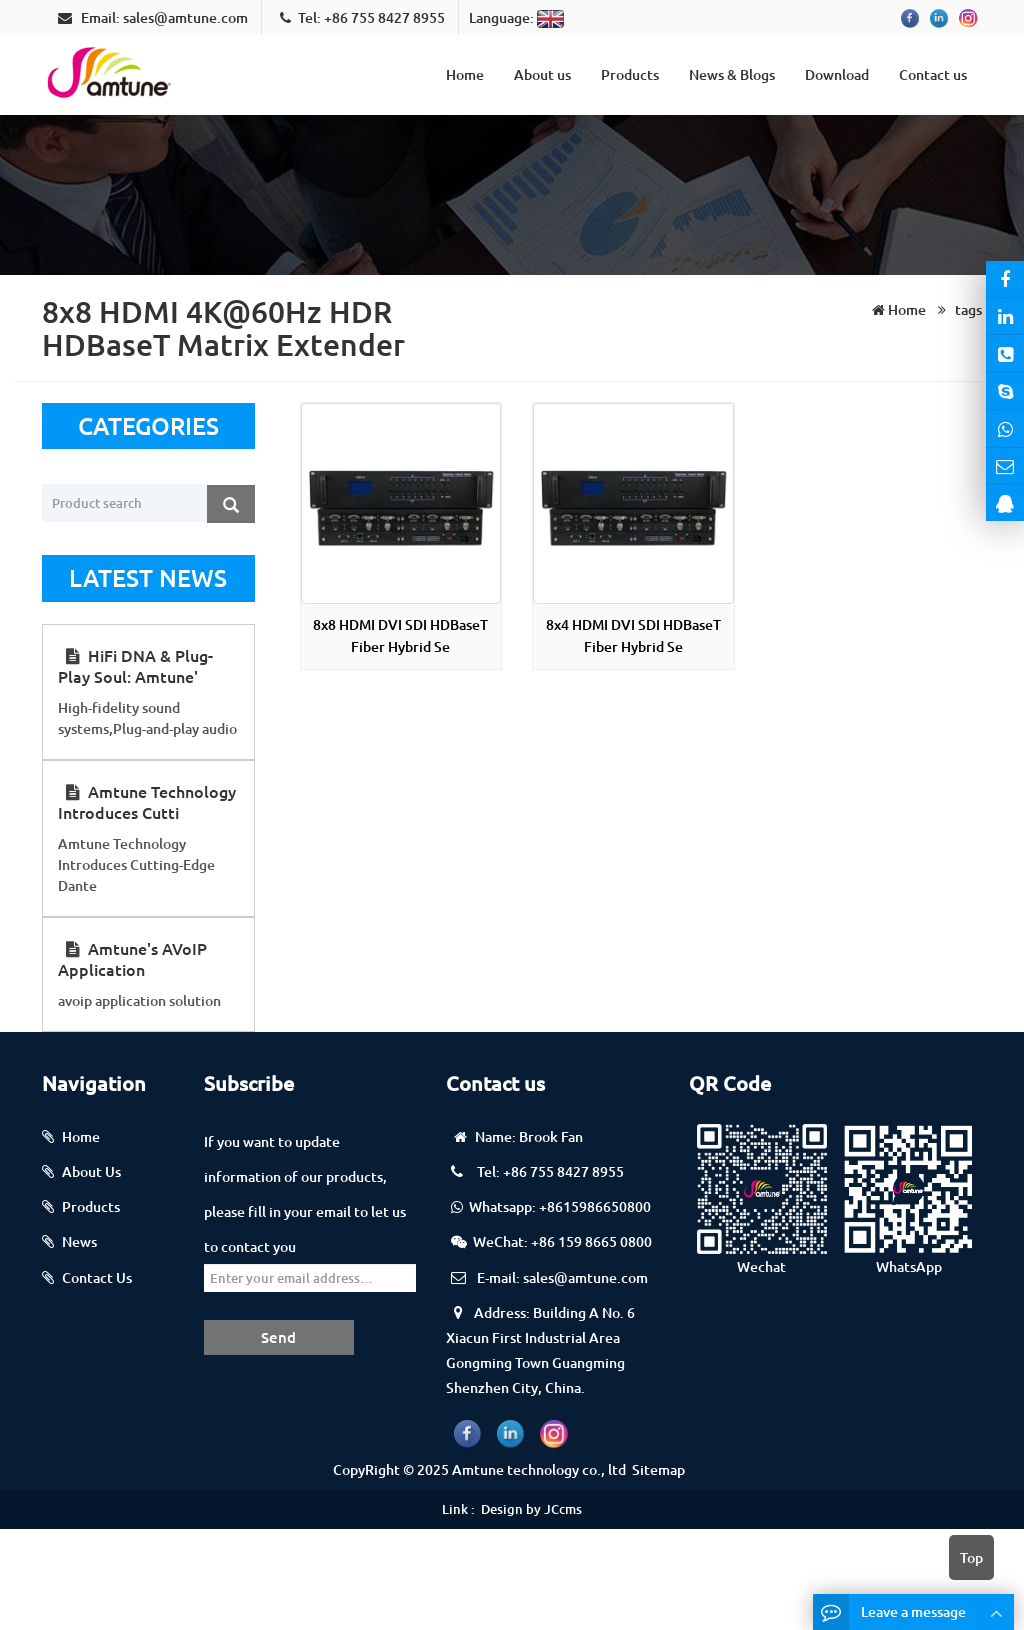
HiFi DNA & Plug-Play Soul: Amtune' (135, 665)
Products (630, 74)
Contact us (933, 74)
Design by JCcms (531, 1509)
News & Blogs (732, 74)
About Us (91, 1171)
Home (465, 74)
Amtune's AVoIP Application (132, 958)
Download (837, 74)
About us (542, 74)
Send (278, 1337)
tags (967, 309)
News (79, 1241)
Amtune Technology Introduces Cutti (147, 801)
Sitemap (658, 1469)
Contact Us (97, 1277)
